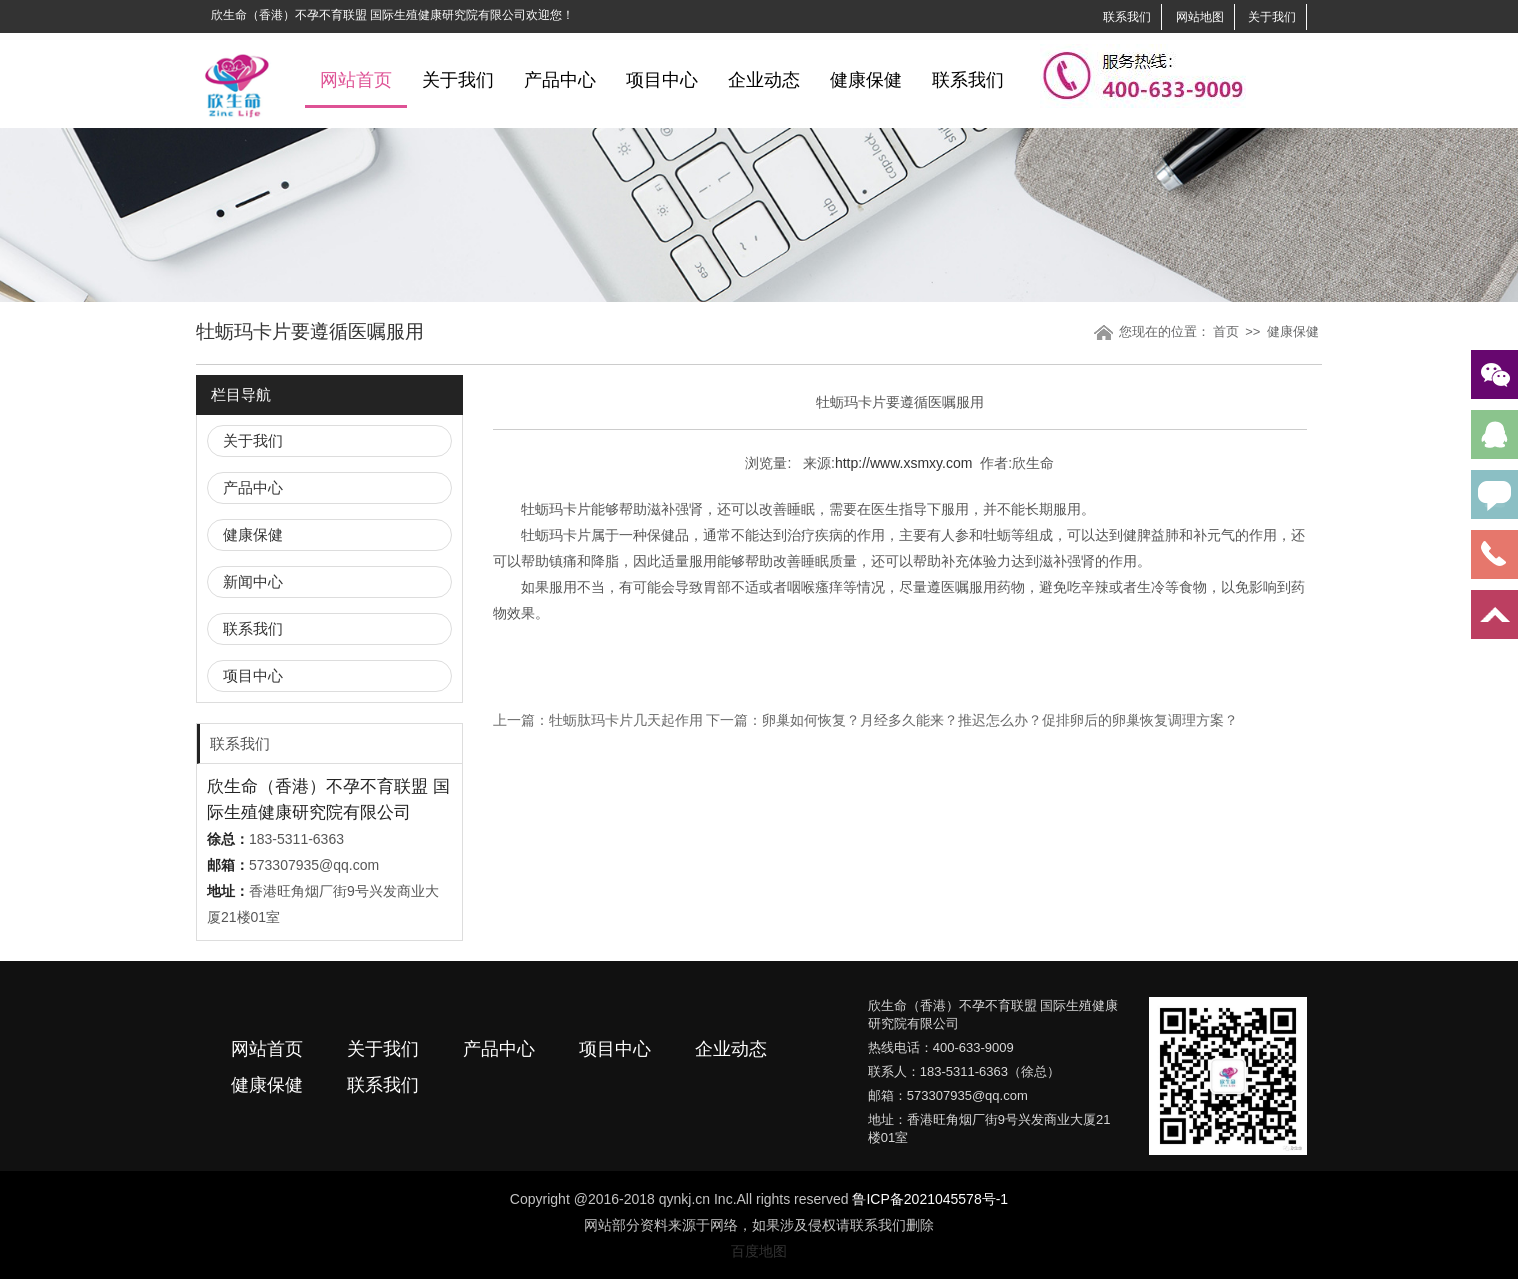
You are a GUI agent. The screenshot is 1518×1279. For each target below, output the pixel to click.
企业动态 (764, 80)
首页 (1226, 331)
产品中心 (560, 80)
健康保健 (866, 80)
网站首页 (356, 80)
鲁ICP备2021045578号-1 (930, 1199)
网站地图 (1200, 17)
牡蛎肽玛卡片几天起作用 (626, 720)
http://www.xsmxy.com (903, 463)
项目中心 (662, 80)
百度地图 (759, 1251)
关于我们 (1272, 17)
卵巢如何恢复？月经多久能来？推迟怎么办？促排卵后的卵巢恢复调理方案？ (1000, 720)
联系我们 (1127, 17)
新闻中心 (253, 581)
